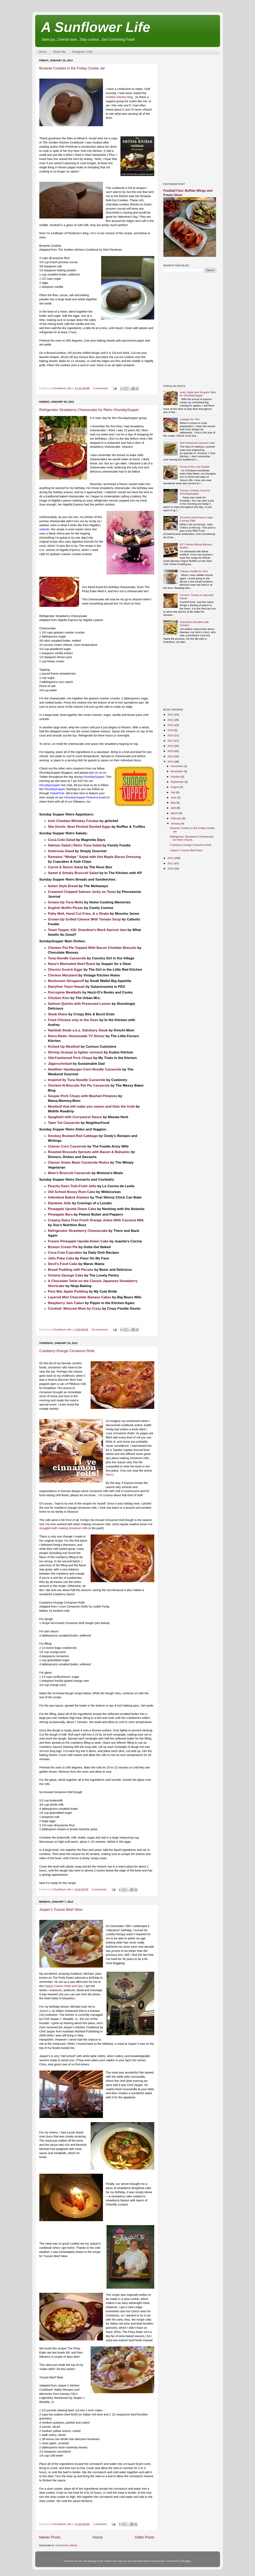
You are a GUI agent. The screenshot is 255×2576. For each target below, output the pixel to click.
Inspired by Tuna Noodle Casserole (77, 1080)
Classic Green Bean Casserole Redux (78, 1162)
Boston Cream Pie (63, 1247)
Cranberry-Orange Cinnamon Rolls (67, 1351)
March (175, 813)
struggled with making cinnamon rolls (64, 1528)
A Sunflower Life (95, 27)
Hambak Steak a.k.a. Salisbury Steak (78, 1030)
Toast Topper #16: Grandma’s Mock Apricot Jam (87, 930)
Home (43, 51)
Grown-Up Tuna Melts (65, 902)
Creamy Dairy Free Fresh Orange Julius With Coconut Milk (96, 1220)
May (173, 802)
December (177, 766)
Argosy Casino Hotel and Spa (63, 1986)
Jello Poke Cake (61, 1258)
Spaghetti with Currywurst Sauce (75, 1117)
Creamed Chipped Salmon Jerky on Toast (82, 892)
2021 (170, 719)
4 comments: (100, 1889)
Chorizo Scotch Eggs (65, 969)
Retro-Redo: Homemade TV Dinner (76, 1036)
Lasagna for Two (190, 419)
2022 (170, 714)
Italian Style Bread (63, 886)
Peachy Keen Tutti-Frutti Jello (72, 1186)
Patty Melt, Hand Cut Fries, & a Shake (78, 913)
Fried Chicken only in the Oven (73, 1020)
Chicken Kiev (59, 998)
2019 (170, 730)
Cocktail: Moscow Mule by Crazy (74, 1308)
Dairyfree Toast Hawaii (66, 987)
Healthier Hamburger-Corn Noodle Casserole (84, 1069)
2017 (170, 740)
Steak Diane (57, 1014)
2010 (170, 868)
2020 (170, 725)
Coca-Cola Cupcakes (65, 1252)
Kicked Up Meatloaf (64, 1046)
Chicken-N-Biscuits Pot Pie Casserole (79, 1085)
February (176, 818)
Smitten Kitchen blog (119, 97)
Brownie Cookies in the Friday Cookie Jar (72, 68)
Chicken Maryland (63, 975)
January (176, 823)
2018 (170, 735)
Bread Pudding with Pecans (70, 1270)
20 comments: (100, 1329)
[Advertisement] (189, 117)
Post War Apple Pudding (68, 1291)
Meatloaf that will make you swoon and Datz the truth (91, 1106)
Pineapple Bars (60, 1214)
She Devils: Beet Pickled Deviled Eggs (79, 827)
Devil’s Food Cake (63, 1264)
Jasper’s (44, 2010)
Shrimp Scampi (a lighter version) (75, 1052)
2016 (170, 745)
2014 (170, 756)
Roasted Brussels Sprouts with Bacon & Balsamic (89, 1152)
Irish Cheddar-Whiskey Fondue (73, 821)
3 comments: (101, 388)
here (109, 1474)
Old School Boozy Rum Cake (71, 1192)
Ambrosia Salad (61, 851)
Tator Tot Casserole (64, 1123)
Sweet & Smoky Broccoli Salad (73, 873)
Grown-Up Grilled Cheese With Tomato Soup (84, 919)
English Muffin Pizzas (65, 908)
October (176, 776)
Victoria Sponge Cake (65, 1275)
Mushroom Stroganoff (66, 981)
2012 (170, 858)
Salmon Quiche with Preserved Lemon (79, 1004)
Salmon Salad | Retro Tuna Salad (75, 845)
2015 (170, 751)
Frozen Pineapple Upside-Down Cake (78, 1241)
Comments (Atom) (66, 2545)
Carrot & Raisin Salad (65, 867)
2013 (170, 761)
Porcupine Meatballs (64, 992)
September (178, 781)
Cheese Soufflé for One (194, 571)
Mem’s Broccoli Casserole (69, 1173)
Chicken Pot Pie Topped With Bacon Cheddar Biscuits (92, 948)
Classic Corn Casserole (67, 1146)
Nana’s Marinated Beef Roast (71, 964)
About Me (59, 51)
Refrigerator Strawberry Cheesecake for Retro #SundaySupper (89, 410)
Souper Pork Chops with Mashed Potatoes (82, 1096)
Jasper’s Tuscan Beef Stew (60, 1910)
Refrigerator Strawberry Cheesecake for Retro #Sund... (191, 838)
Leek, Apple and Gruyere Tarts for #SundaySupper (198, 394)
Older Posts (144, 2537)
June (174, 797)
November (177, 771)
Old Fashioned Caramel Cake (197, 442)
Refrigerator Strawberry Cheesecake (78, 1231)
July (173, 792)
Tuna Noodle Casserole (67, 958)
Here (93, 233)
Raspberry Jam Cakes (66, 1303)
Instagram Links (82, 51)
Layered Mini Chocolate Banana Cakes (79, 1297)
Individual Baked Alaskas (68, 1197)
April (174, 807)
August (175, 787)
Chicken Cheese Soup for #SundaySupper (195, 492)
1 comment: (100, 2524)
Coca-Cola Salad (61, 840)
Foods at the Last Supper (195, 466)
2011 (170, 863)
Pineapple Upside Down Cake (72, 1209)
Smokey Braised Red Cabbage (73, 1136)
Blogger (186, 2561)
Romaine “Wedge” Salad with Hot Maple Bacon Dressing (94, 857)
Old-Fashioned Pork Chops (70, 1058)
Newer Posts (49, 2537)
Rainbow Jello (59, 1203)
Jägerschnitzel (60, 1064)
